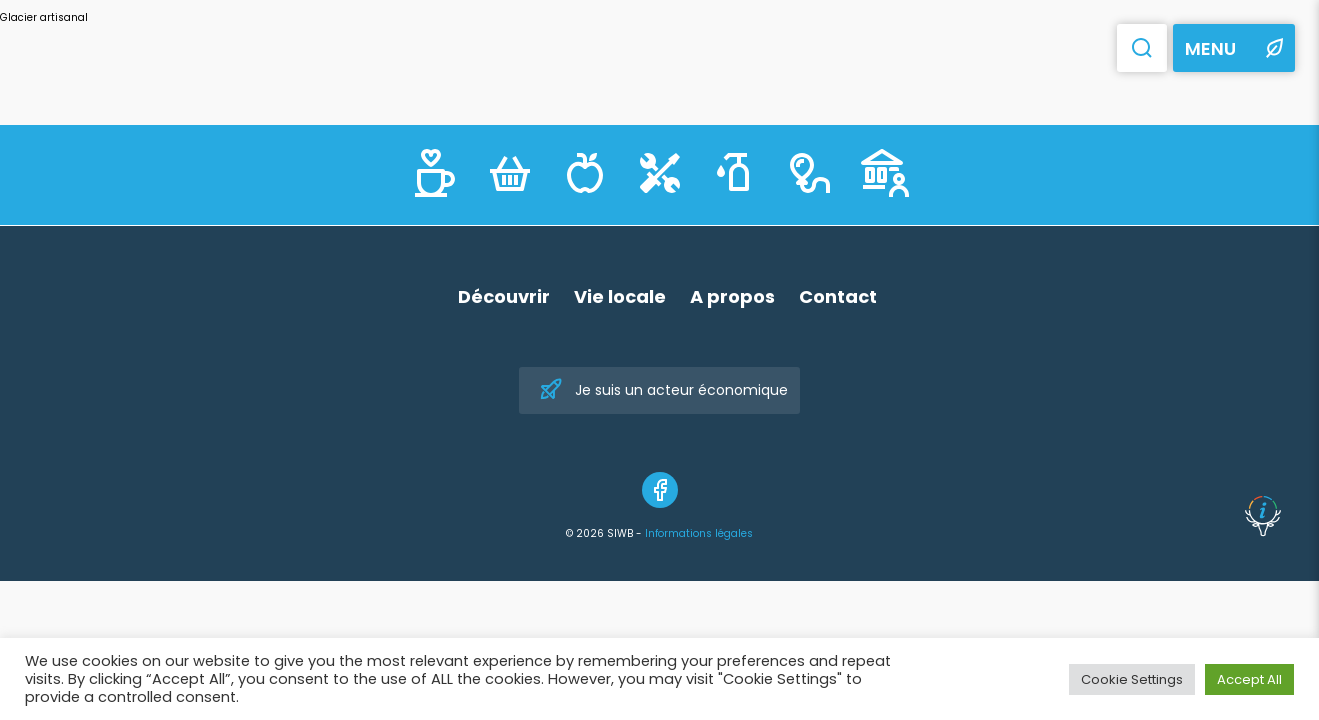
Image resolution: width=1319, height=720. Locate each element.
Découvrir (504, 296)
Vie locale (620, 296)
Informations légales (699, 533)
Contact (838, 296)
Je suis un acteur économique (663, 390)
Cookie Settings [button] (1132, 679)
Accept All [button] (1249, 679)
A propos (732, 296)
